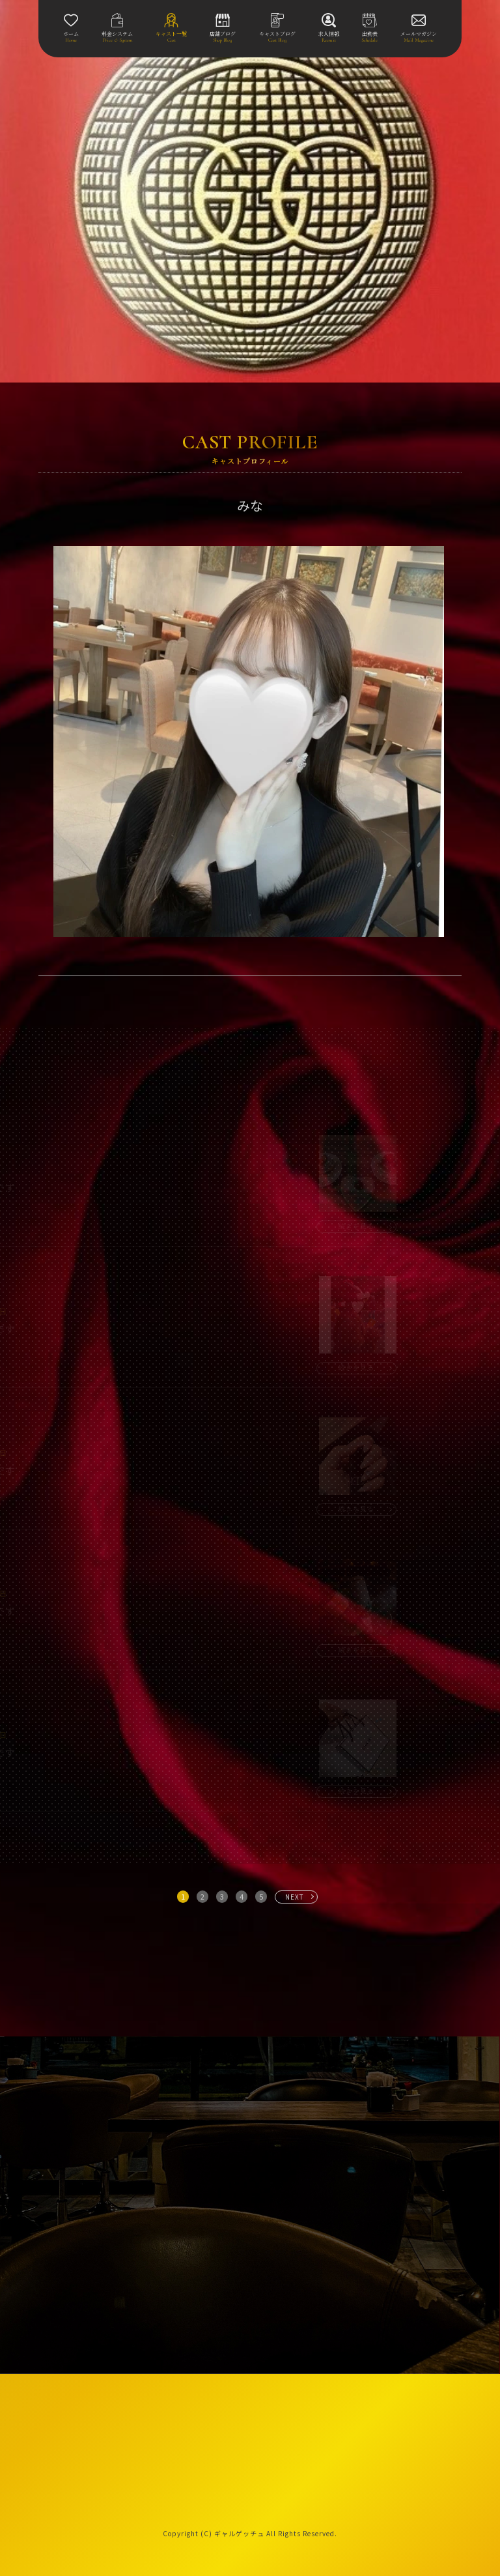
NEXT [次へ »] (294, 1897)
